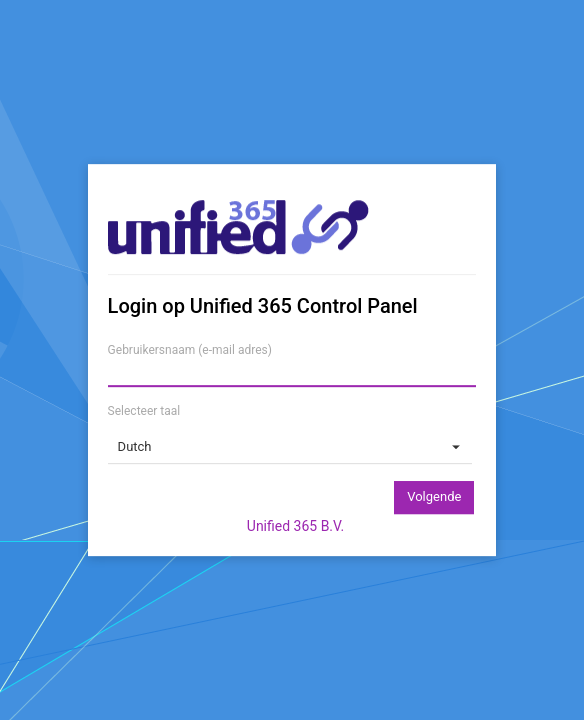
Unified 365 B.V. (295, 526)
